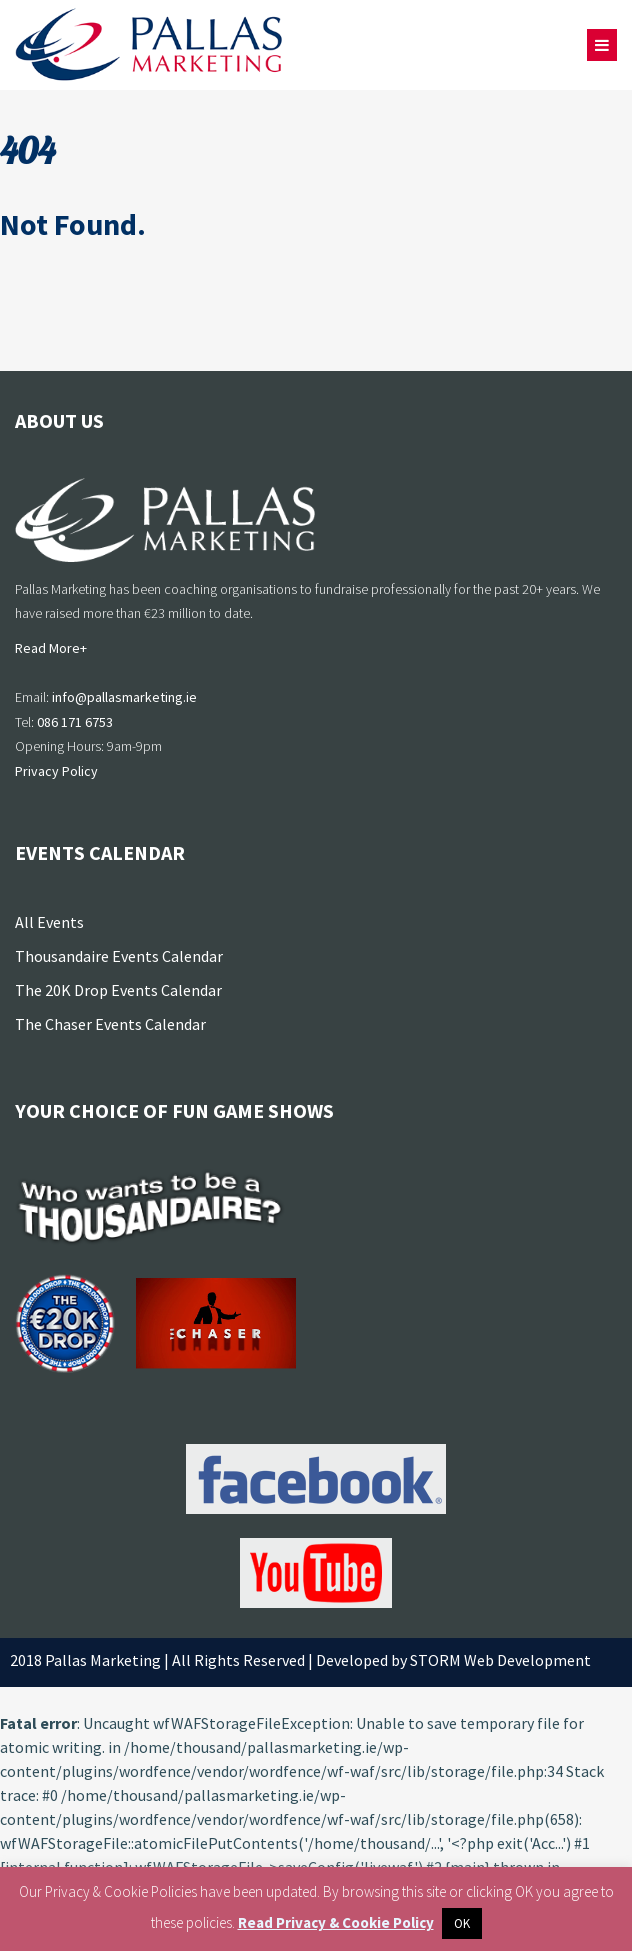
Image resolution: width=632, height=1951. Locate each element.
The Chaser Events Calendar (110, 1024)
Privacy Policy (56, 771)
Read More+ (51, 648)
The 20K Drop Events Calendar (118, 990)
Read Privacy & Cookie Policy (336, 1922)
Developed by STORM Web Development (453, 1660)
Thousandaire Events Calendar (119, 956)
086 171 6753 (75, 722)
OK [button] (462, 1923)
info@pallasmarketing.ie (124, 697)
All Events (49, 922)
